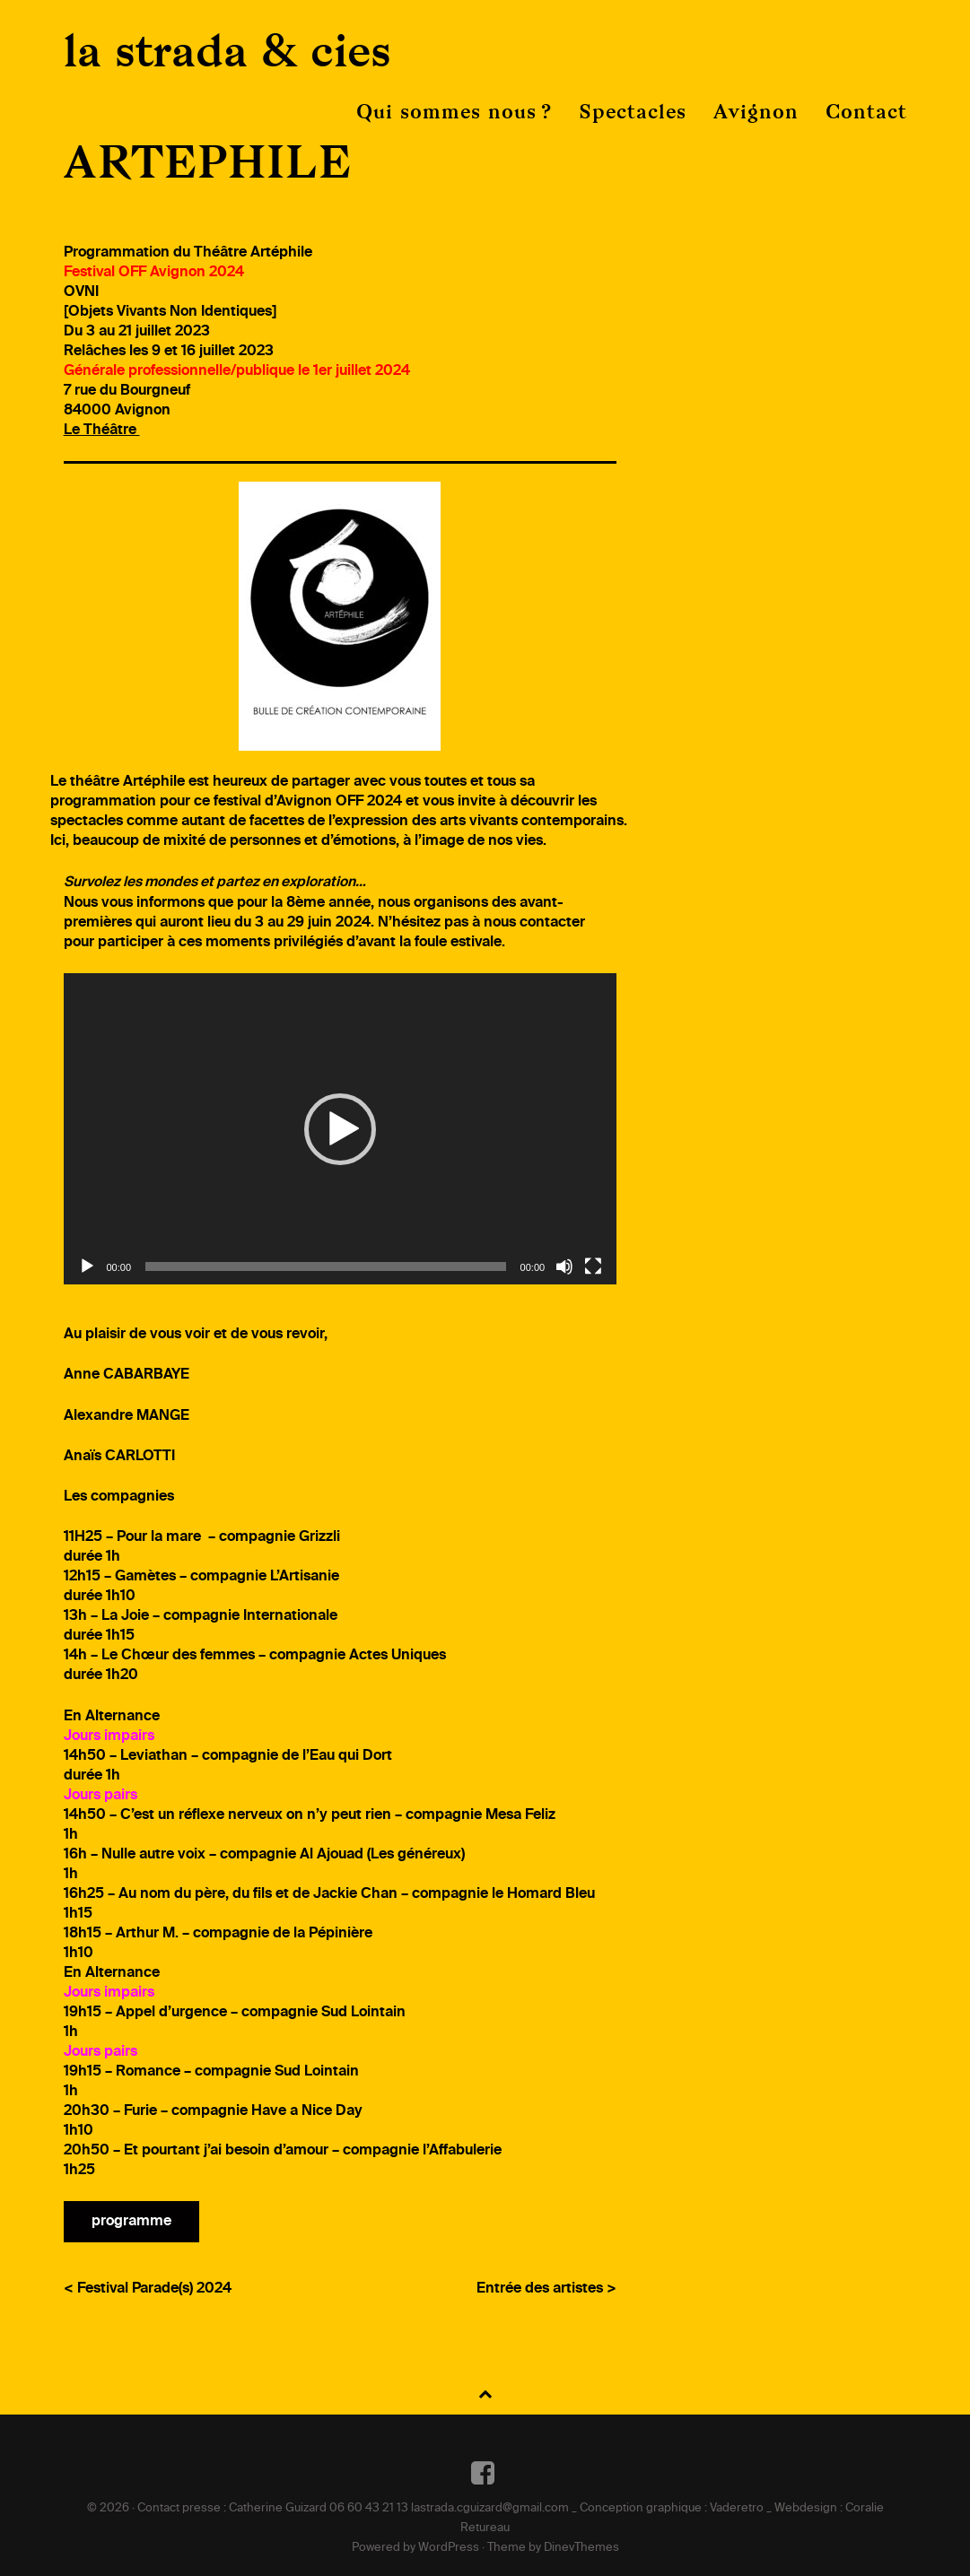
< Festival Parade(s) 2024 (148, 2289)
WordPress (448, 2548)
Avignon (756, 112)
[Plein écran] (593, 1266)
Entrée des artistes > (546, 2289)
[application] (340, 1128)
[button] (340, 1129)
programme (131, 2222)
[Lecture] (87, 1266)
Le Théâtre (102, 430)
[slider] (325, 1266)
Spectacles (632, 112)
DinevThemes (581, 2548)
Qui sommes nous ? (454, 112)
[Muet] (564, 1266)
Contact (866, 112)
